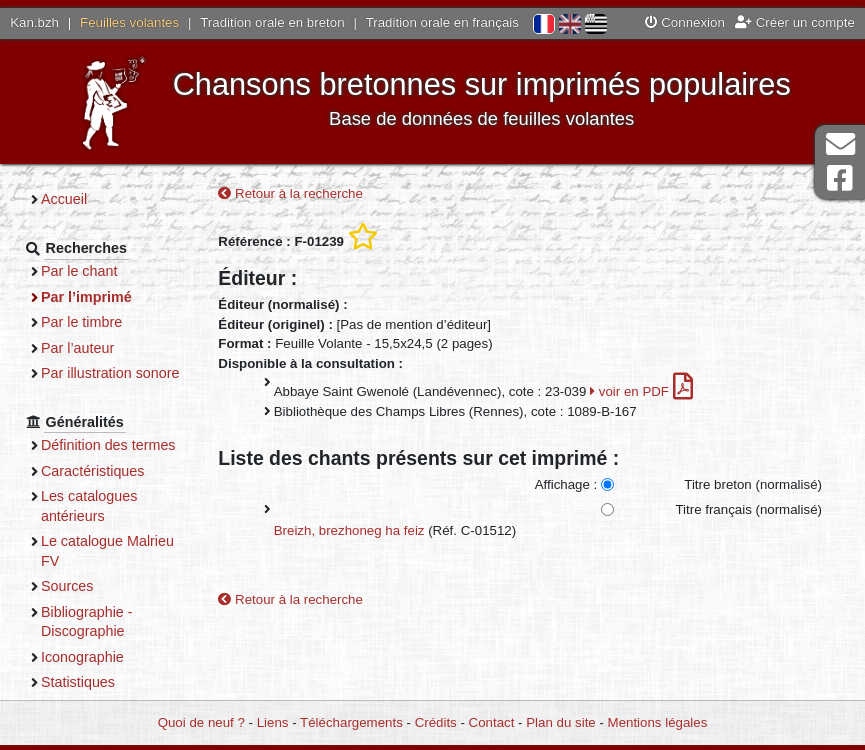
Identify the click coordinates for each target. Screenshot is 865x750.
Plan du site (560, 722)
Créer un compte (795, 22)
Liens (273, 722)
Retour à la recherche (290, 193)
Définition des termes (108, 445)
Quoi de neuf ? (201, 722)
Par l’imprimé (86, 297)
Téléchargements (351, 722)
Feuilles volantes (129, 22)
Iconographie (82, 657)
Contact (492, 722)
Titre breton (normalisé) (753, 484)
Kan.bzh (34, 22)
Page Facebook (840, 178)
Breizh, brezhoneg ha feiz (349, 530)
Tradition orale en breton (272, 22)
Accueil (64, 199)
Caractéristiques (93, 471)
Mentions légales (658, 722)
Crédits (436, 722)
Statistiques (78, 682)
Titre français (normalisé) (748, 509)
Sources (67, 586)
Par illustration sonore (110, 373)
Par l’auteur (77, 348)
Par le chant (79, 271)
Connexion (685, 22)
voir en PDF (641, 391)
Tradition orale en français (442, 22)
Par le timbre (81, 322)
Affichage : (566, 484)
